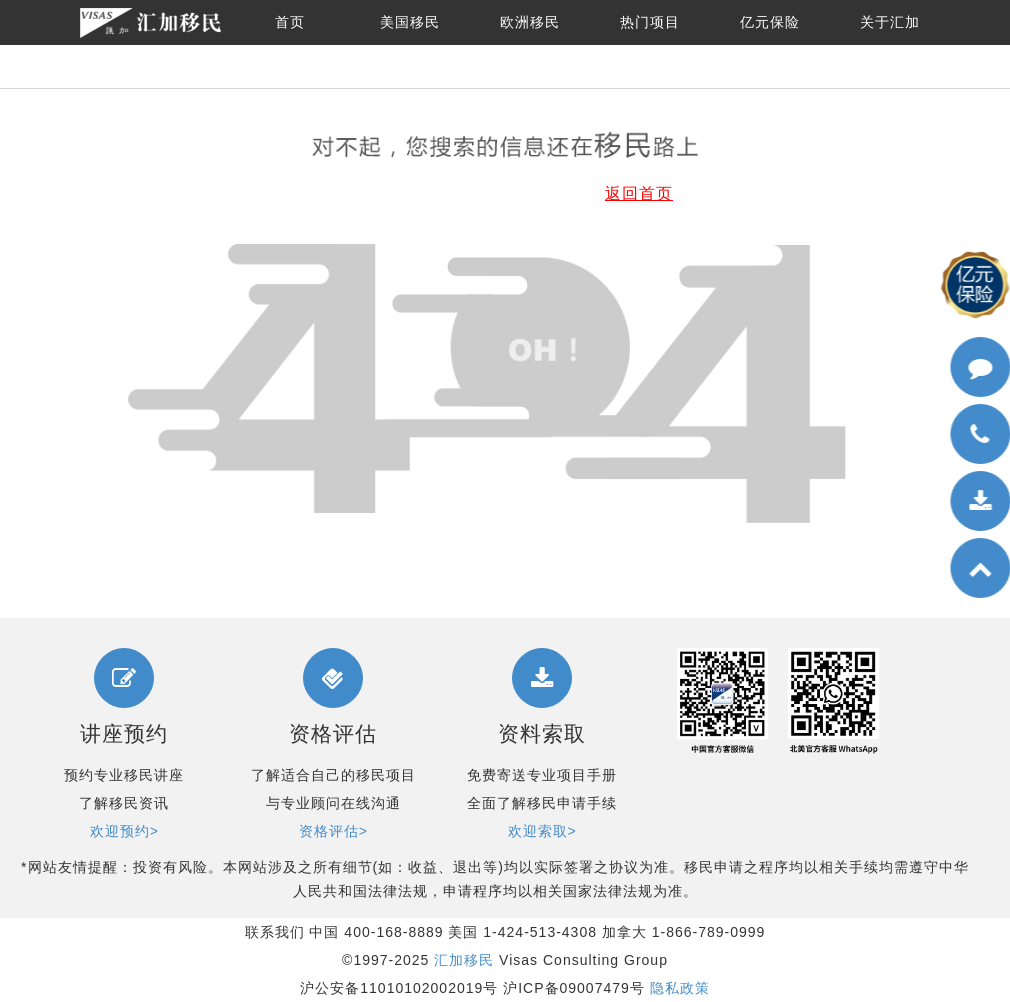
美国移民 (410, 22)
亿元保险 (770, 22)
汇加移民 (464, 960)
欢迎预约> (124, 831)
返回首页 (639, 193)
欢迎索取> (542, 831)
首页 (290, 22)
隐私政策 (680, 988)
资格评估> (333, 831)
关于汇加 (890, 22)
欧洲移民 (530, 22)
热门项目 (650, 22)
